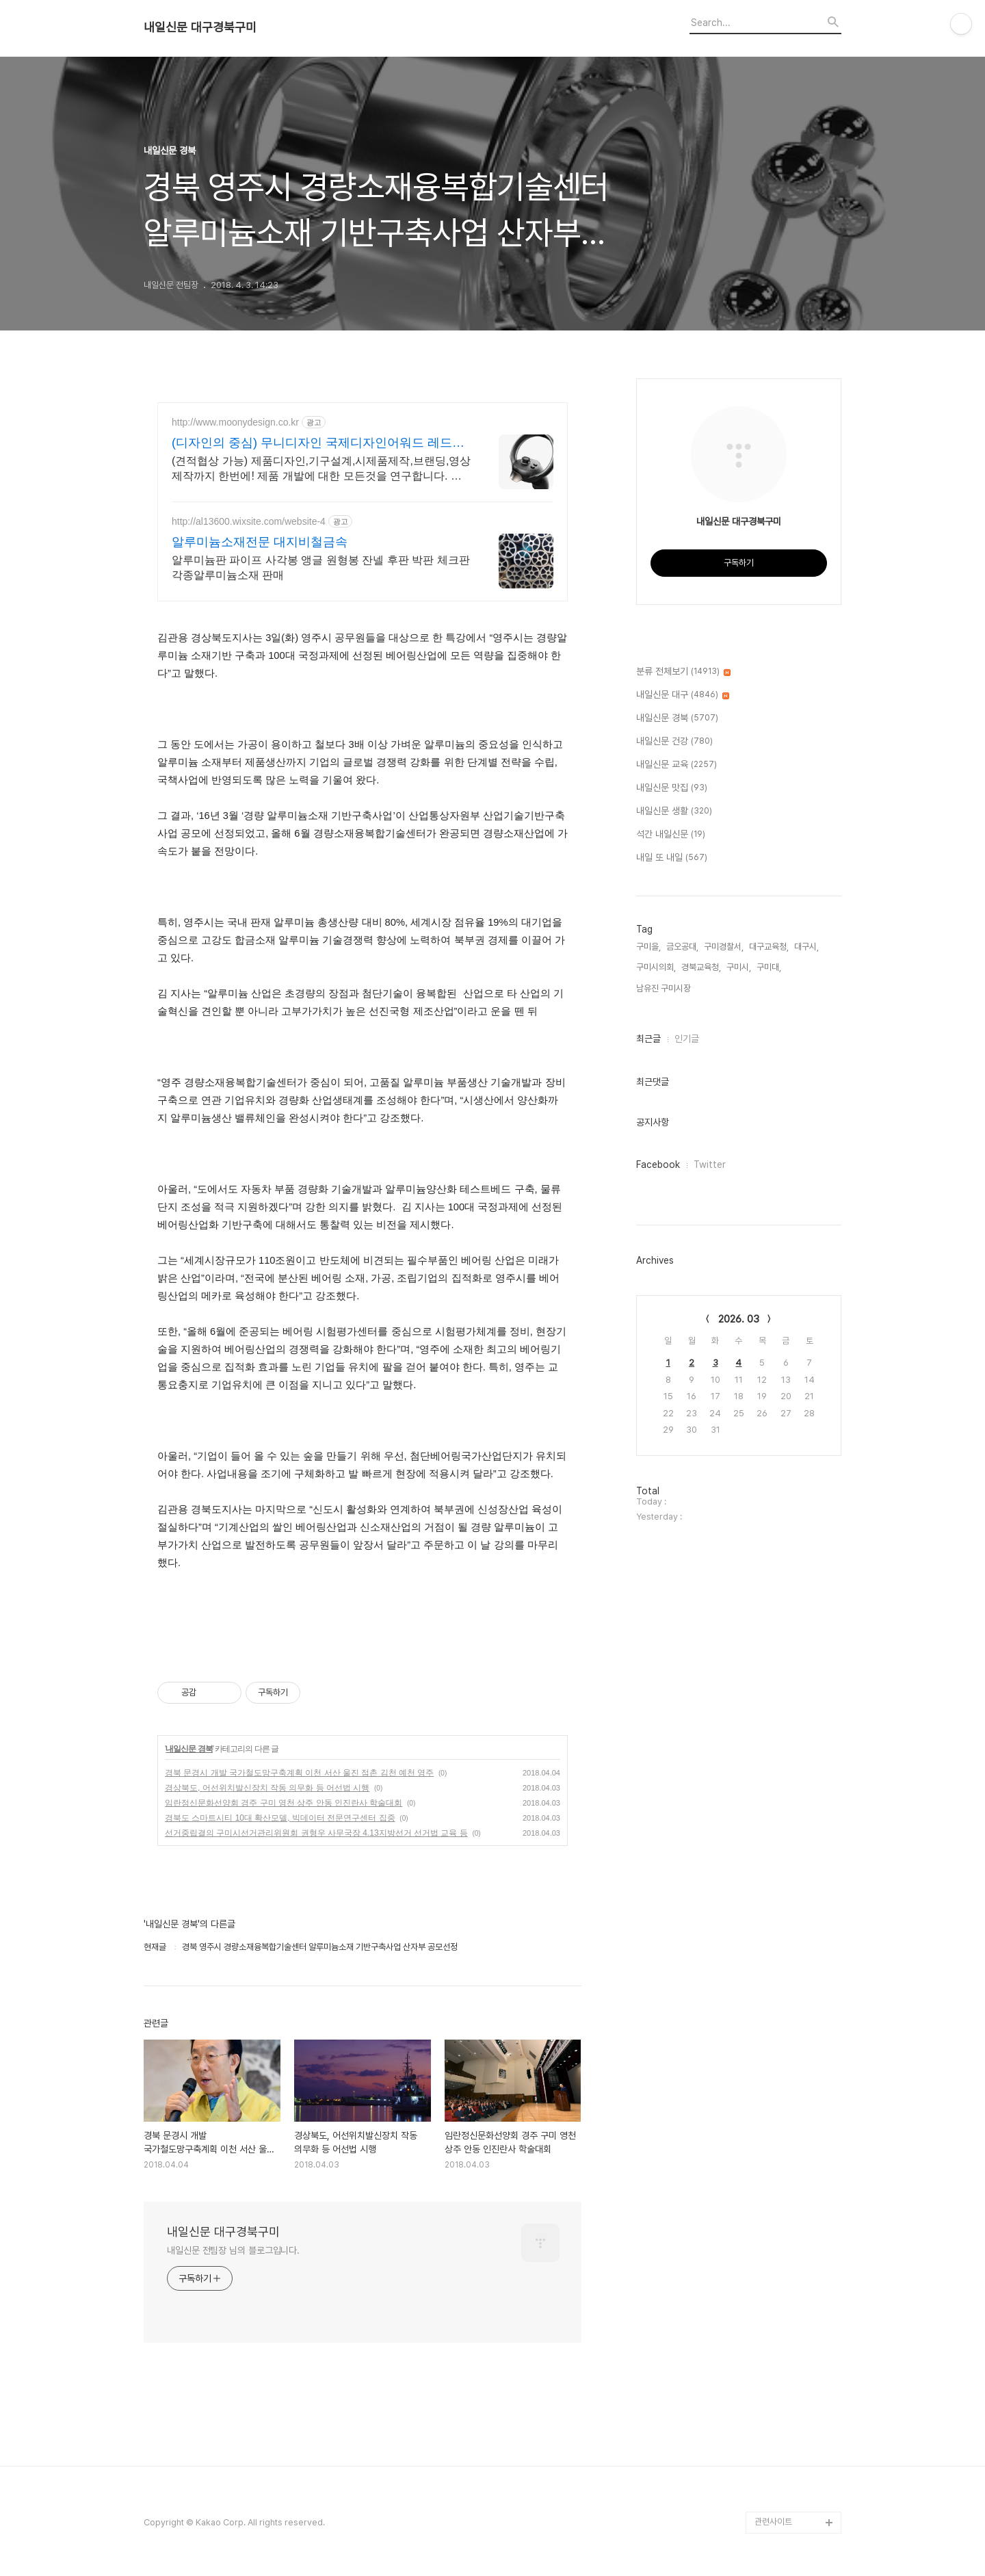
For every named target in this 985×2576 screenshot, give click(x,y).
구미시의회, (656, 967)
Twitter (710, 1164)
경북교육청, (701, 967)
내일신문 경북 (189, 1749)
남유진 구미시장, (664, 988)
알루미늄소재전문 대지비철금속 (259, 542)
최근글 (648, 1038)
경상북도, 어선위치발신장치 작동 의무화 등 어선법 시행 (267, 1788)
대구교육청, (769, 946)
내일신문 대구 (682, 695)
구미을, (648, 946)
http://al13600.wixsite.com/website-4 (249, 521)
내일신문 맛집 (671, 788)
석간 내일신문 (670, 835)
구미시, (738, 967)
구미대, (769, 967)
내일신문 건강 (674, 742)
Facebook (658, 1164)
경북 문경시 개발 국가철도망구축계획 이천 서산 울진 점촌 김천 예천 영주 (299, 1773)
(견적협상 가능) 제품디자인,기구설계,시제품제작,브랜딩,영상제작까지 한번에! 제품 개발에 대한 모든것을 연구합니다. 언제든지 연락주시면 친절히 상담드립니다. (321, 469)
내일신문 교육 (676, 765)
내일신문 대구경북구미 (200, 27)
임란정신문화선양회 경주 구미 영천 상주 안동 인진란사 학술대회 (283, 1803)
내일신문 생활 (674, 811)
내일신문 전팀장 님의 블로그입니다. (233, 2250)
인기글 (686, 1038)
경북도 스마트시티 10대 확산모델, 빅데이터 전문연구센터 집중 (280, 1818)
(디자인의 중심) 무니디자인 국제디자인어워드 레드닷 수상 (318, 443)
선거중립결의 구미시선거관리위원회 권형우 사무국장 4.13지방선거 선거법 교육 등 (316, 1833)
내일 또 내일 (671, 858)
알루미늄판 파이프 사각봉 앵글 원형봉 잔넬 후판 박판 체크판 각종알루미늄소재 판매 (321, 567)
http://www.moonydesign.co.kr (235, 422)
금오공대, (682, 946)
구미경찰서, (724, 946)
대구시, (806, 946)
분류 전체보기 (683, 672)
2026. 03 (738, 1319)
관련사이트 (773, 2521)
